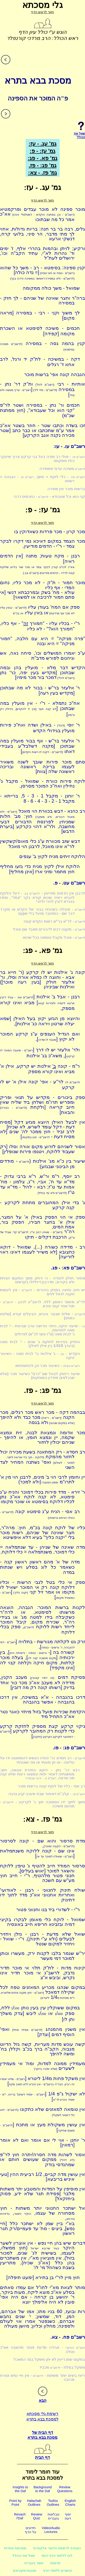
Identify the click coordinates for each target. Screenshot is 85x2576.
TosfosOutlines (53, 2502)
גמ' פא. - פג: (42, 158)
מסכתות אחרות (15, 2548)
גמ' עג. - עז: (42, 144)
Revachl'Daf (20, 2516)
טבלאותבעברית (53, 2516)
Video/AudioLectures (51, 2530)
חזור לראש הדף (42, 12)
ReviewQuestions (65, 2489)
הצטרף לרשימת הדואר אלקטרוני (57, 2548)
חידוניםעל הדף (30, 2530)
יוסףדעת (68, 2516)
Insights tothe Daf (20, 2489)
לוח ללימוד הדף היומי (57, 2555)
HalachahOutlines (34, 2502)
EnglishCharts (70, 2502)
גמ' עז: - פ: (43, 151)
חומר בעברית (34, 2563)
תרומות (55, 2563)
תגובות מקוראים (24, 2570)
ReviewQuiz (36, 2516)
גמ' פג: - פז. (42, 165)
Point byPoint (15, 2502)
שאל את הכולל (23, 2555)
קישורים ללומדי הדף (57, 2570)
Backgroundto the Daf (43, 2489)
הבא (42, 2398)
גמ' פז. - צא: (42, 173)
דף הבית (43, 2455)
